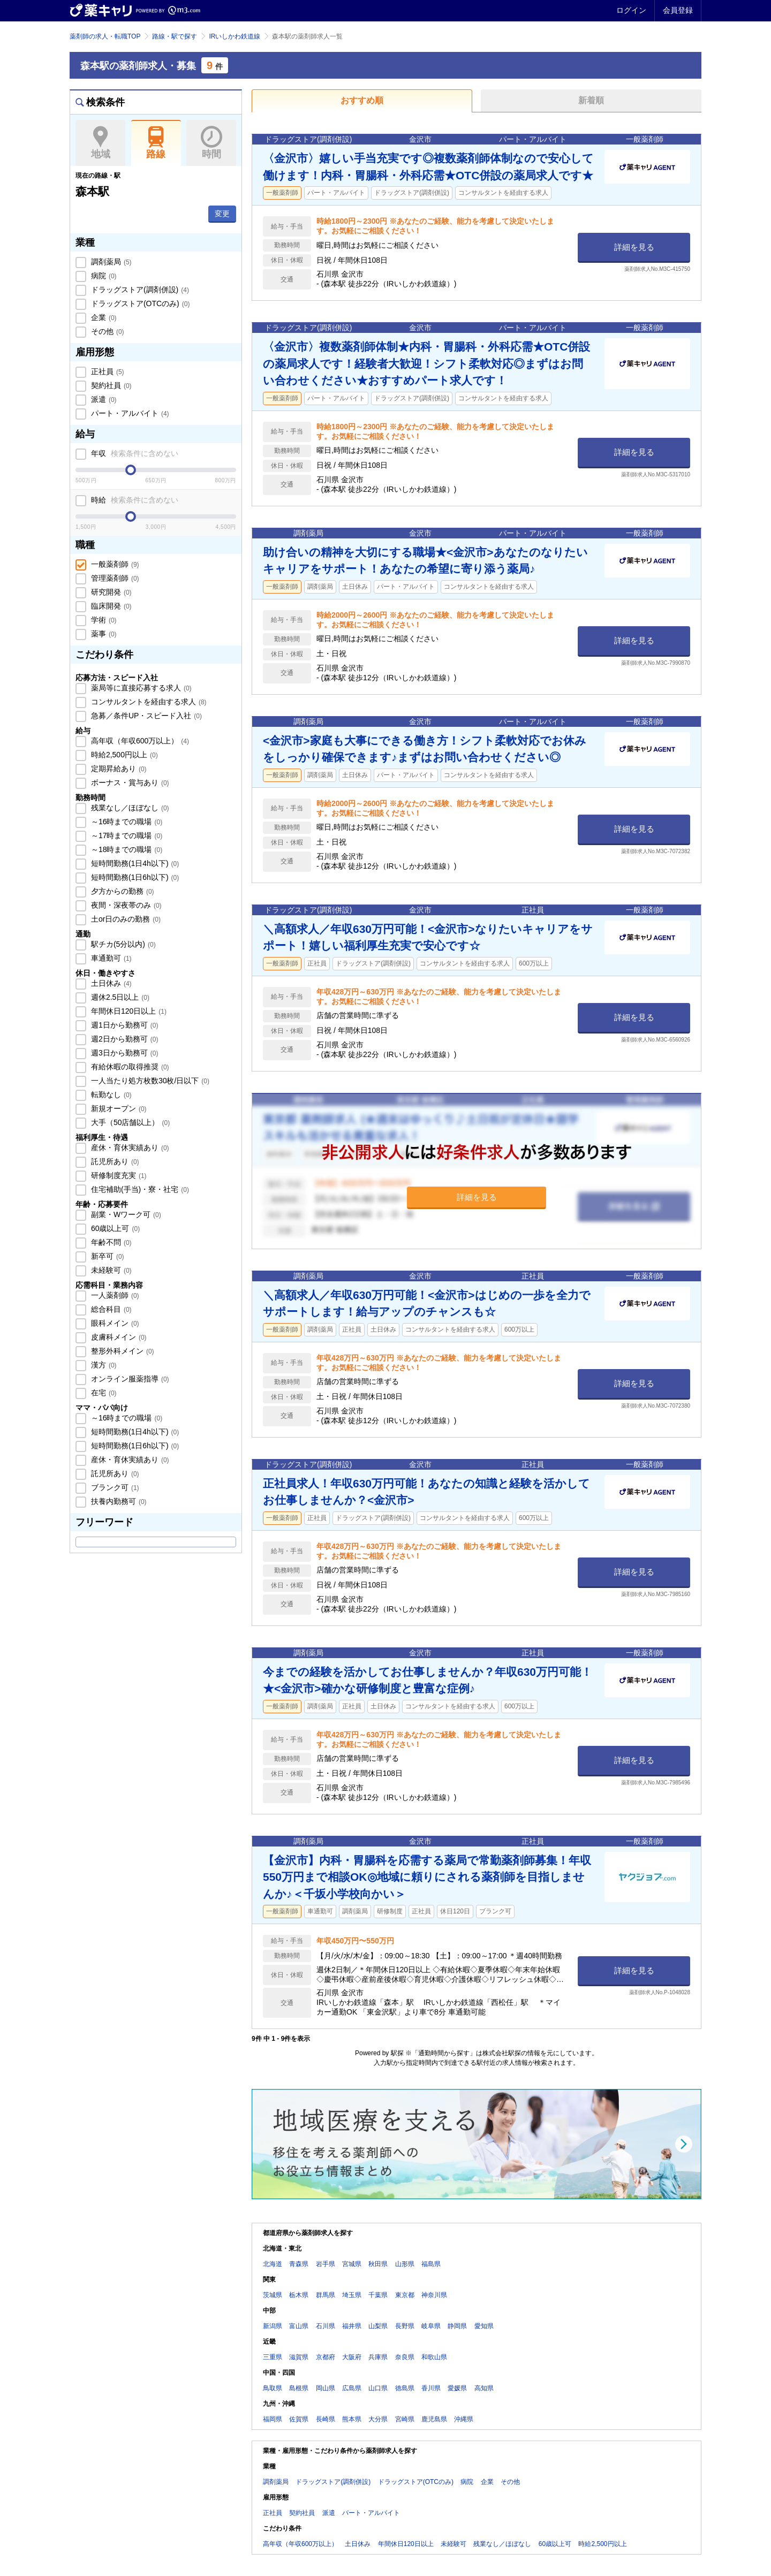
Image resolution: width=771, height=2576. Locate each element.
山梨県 (378, 2326)
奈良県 (404, 2357)
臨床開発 (110, 606)
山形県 (404, 2264)
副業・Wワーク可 (125, 1214)
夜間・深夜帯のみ (125, 905)
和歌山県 (434, 2357)
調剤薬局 (110, 261)
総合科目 (110, 1309)
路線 (156, 142)
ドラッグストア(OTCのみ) (139, 303)
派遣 (103, 399)
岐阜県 (431, 2326)
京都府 (325, 2357)
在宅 (103, 1392)
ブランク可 (114, 1487)
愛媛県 (457, 2388)
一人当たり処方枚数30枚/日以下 (149, 1080)
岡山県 (325, 2388)
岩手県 (325, 2264)
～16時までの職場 (125, 821)
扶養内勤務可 (118, 1501)
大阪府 (351, 2357)
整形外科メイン (121, 1351)
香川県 (431, 2388)
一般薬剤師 (114, 564)
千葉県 (378, 2295)
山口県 (378, 2388)
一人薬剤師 (114, 1295)
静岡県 (457, 2326)
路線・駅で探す (174, 36)
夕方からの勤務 (121, 891)
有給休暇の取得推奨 (129, 1066)
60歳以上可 (114, 1228)
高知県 (484, 2388)
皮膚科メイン (118, 1337)
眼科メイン (114, 1323)
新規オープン (118, 1108)
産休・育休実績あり (129, 1147)
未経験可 (110, 1270)
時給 (133, 500)
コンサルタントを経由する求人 (148, 701)
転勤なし (110, 1094)
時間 (211, 142)
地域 (100, 142)
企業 (103, 317)
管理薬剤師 (114, 578)
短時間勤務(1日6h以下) (134, 877)
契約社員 (110, 385)
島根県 (298, 2388)
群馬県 (325, 2295)
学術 (103, 619)
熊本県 (351, 2419)
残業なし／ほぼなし (129, 807)
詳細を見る (634, 247)
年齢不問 (110, 1242)
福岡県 (272, 2419)
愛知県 (484, 2326)
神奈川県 (434, 2295)
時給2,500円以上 (123, 754)
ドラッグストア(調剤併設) (139, 289)
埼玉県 (351, 2295)
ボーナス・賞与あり (129, 782)
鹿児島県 (434, 2419)
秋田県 (378, 2264)
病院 (103, 275)
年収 (133, 453)
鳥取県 (272, 2388)
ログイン (631, 10)
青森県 (298, 2264)
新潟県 (272, 2326)
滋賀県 (298, 2357)
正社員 (106, 371)
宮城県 (351, 2264)
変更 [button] (222, 213)
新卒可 (106, 1256)
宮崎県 (404, 2419)
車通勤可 (110, 958)
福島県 (431, 2264)
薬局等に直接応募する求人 (140, 687)
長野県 (404, 2326)
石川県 (325, 2326)
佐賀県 (298, 2419)
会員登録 (678, 10)
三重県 (272, 2357)
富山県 (298, 2326)
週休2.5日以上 (119, 997)
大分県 (378, 2419)
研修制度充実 (118, 1175)
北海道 (272, 2264)
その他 (106, 331)
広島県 (351, 2388)
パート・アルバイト (129, 413)
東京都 (404, 2295)
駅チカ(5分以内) (122, 944)
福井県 (351, 2326)
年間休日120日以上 (128, 1011)
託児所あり (114, 1161)
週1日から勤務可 (123, 1025)
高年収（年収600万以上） (139, 740)
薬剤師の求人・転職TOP (105, 36)
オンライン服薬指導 (129, 1378)
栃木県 (298, 2295)
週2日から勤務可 (123, 1039)
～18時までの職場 (125, 849)
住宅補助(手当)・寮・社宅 (139, 1189)
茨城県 (272, 2295)
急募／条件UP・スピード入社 (145, 715)
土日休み (110, 983)
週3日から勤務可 (123, 1052)
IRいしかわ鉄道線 (234, 36)
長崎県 (325, 2419)
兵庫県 (378, 2357)
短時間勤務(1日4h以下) (134, 863)
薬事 (103, 633)
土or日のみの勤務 (125, 919)
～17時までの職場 (125, 835)
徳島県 (404, 2388)
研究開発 (110, 592)
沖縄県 (463, 2419)
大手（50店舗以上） (129, 1122)
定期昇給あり (118, 768)
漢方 (103, 1365)
